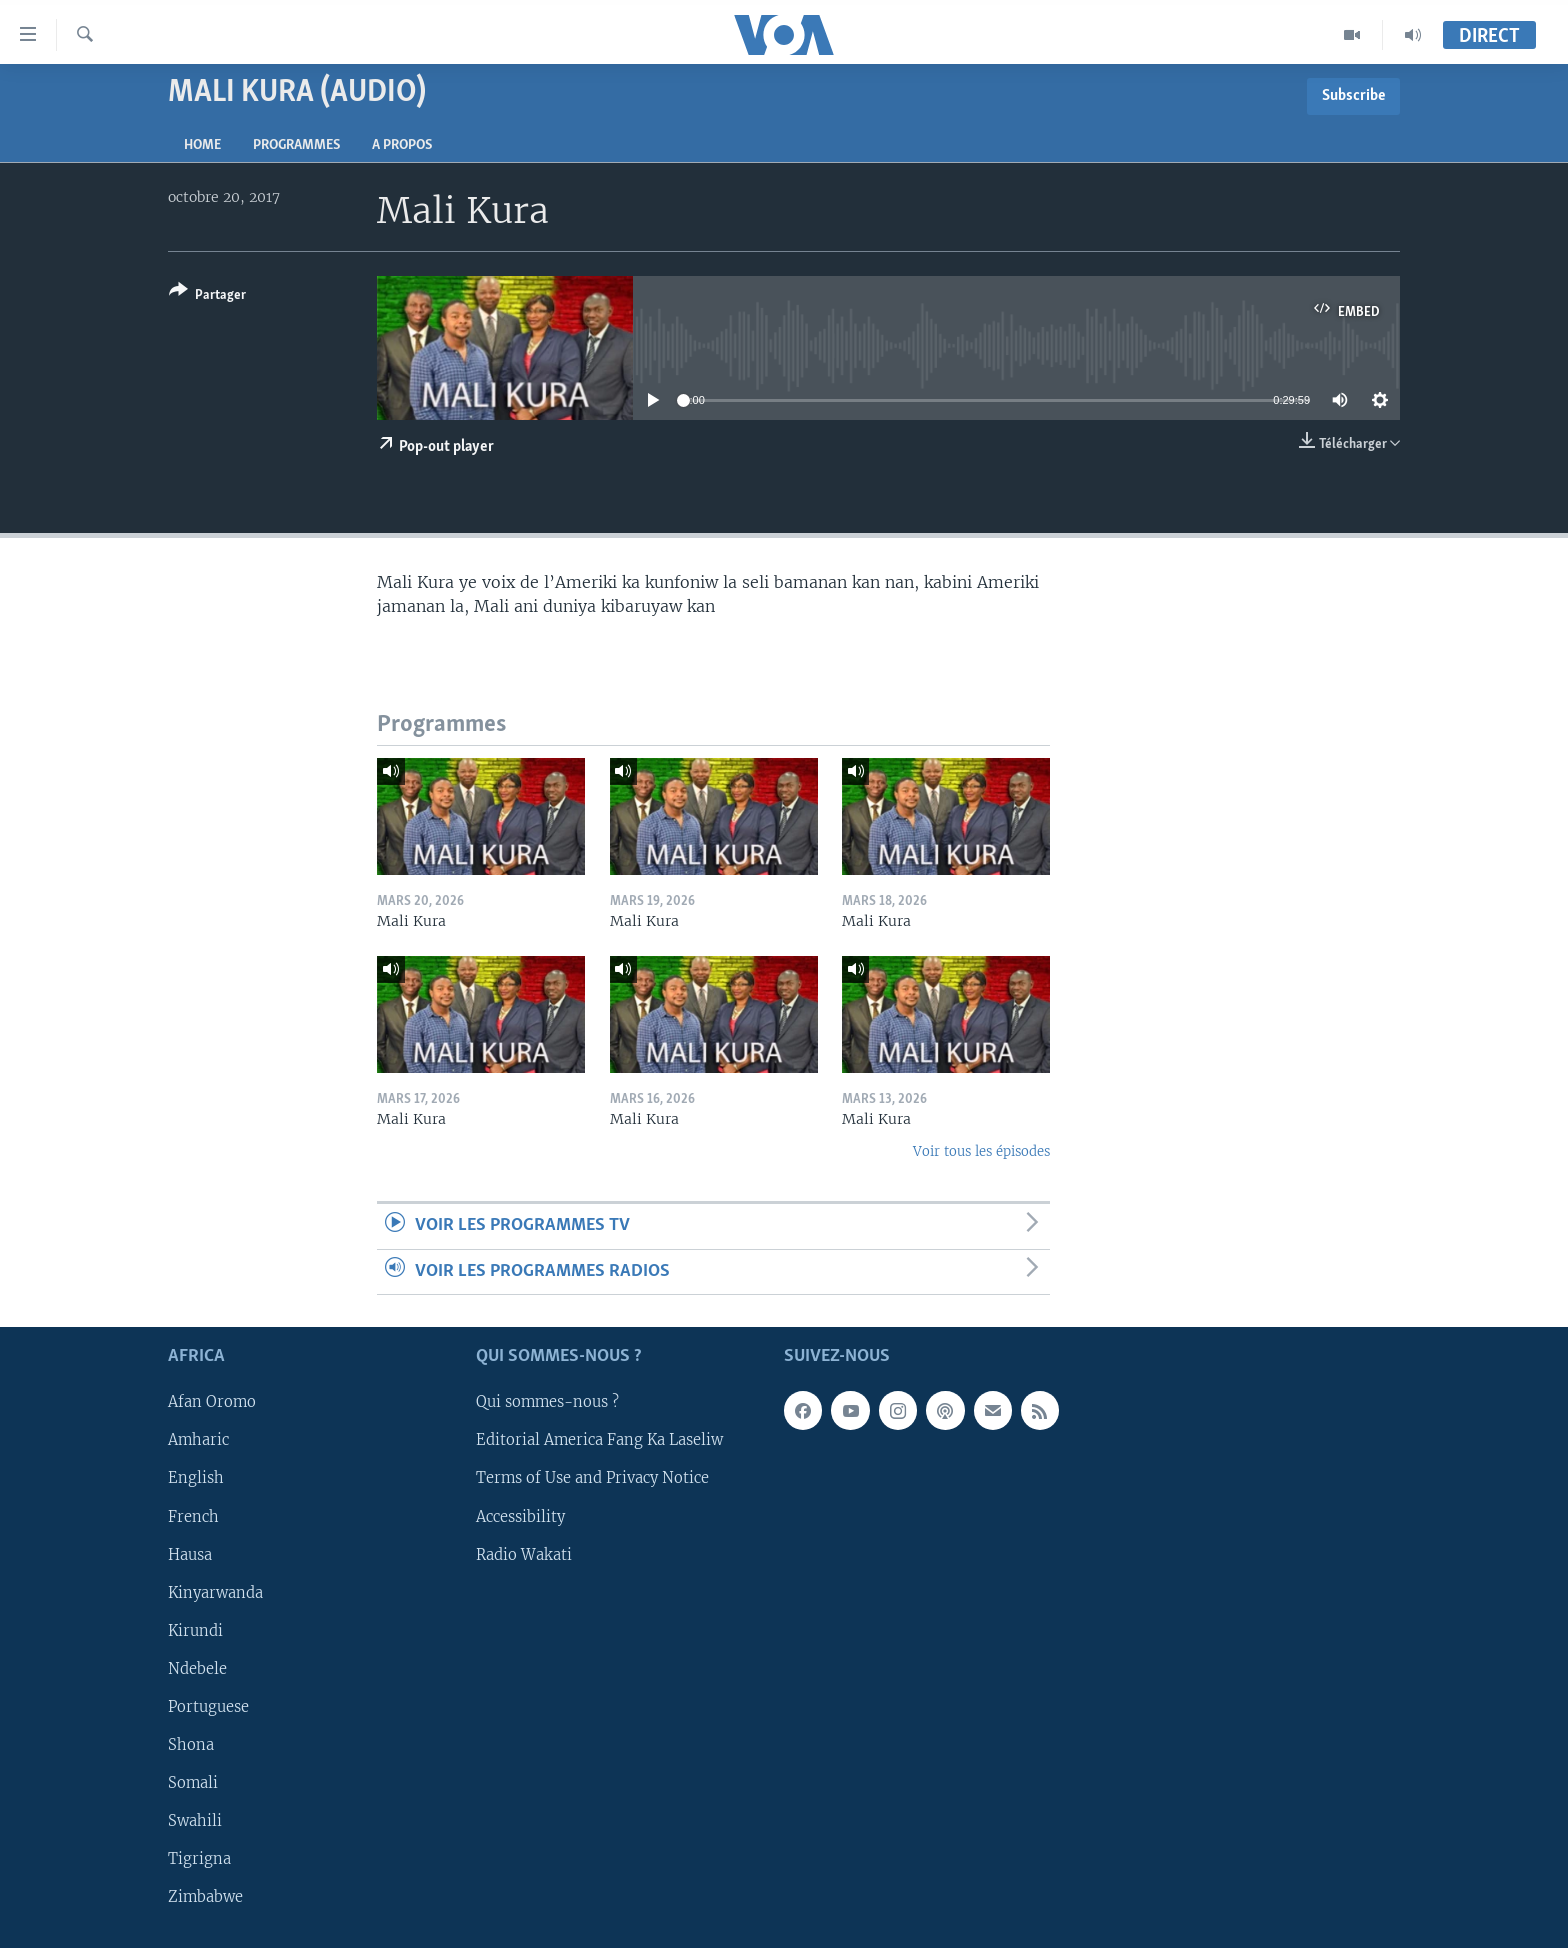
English (196, 1478)
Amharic (198, 1440)
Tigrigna (199, 1859)
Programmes (296, 145)
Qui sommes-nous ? (547, 1402)
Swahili (195, 1821)
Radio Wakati (524, 1554)
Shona (191, 1745)
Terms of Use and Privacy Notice (592, 1478)
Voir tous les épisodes (981, 1151)
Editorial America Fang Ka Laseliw (599, 1440)
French (193, 1516)
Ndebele (197, 1669)
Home (202, 145)
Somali (193, 1783)
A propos (402, 145)
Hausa (190, 1554)
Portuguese (208, 1707)
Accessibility (520, 1516)
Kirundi (195, 1631)
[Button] (207, 296)
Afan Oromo (212, 1402)
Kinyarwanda (215, 1592)
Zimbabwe (205, 1897)
